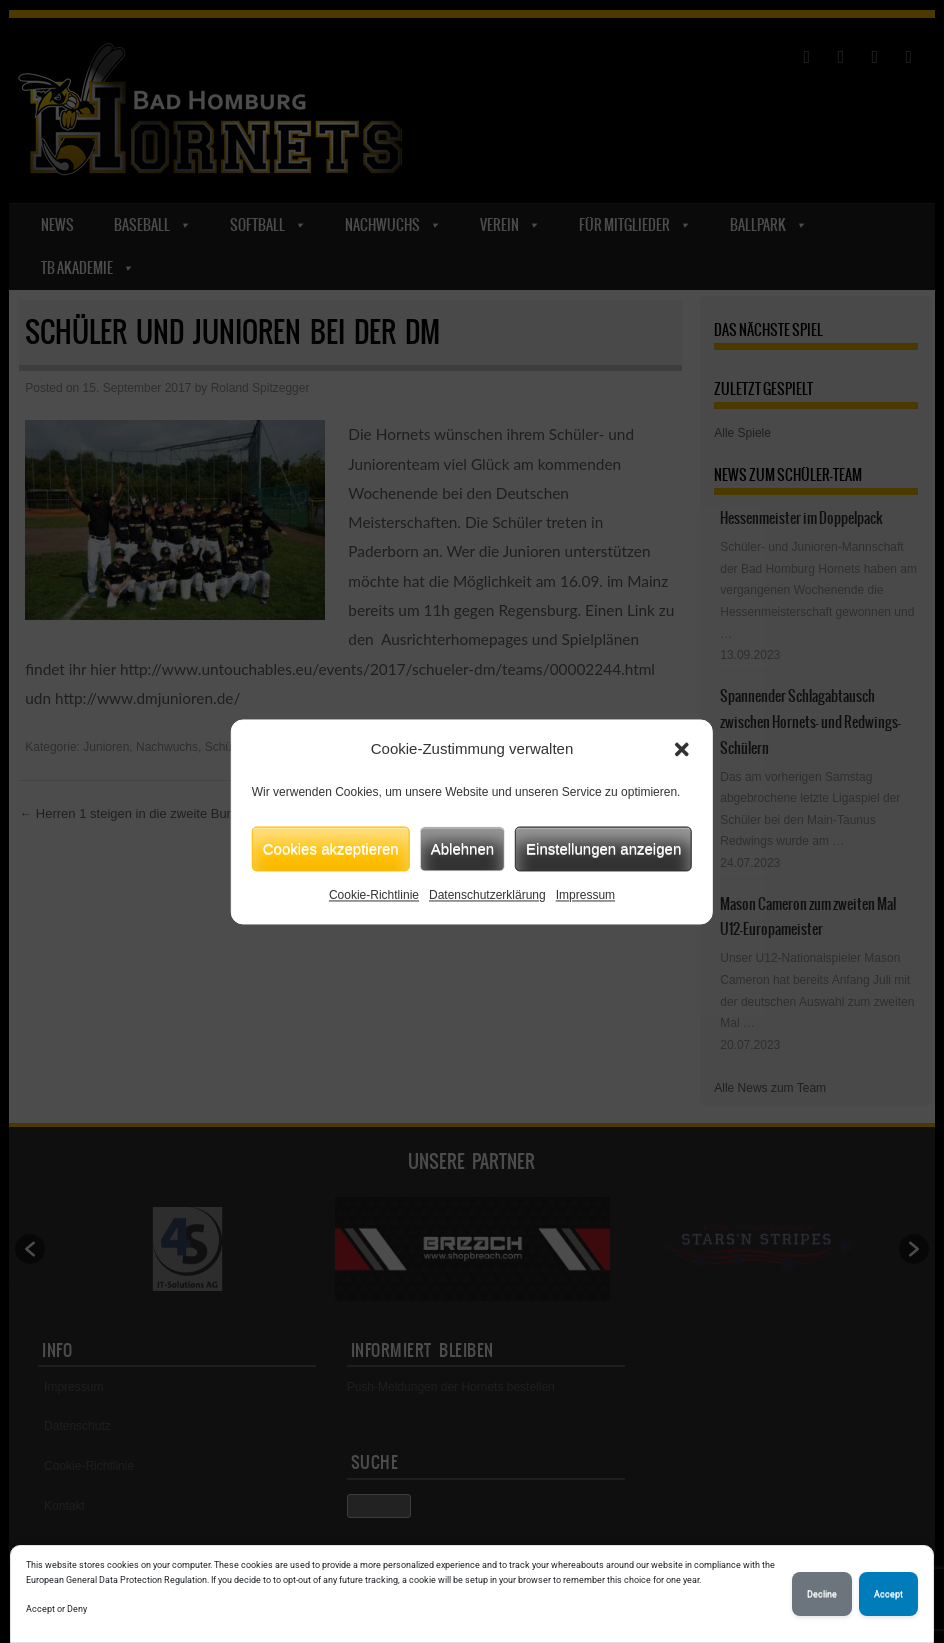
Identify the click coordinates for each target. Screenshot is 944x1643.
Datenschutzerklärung (487, 895)
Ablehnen (462, 848)
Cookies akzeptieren (331, 848)
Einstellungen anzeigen (603, 848)
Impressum (585, 895)
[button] (682, 749)
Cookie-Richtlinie (374, 895)
